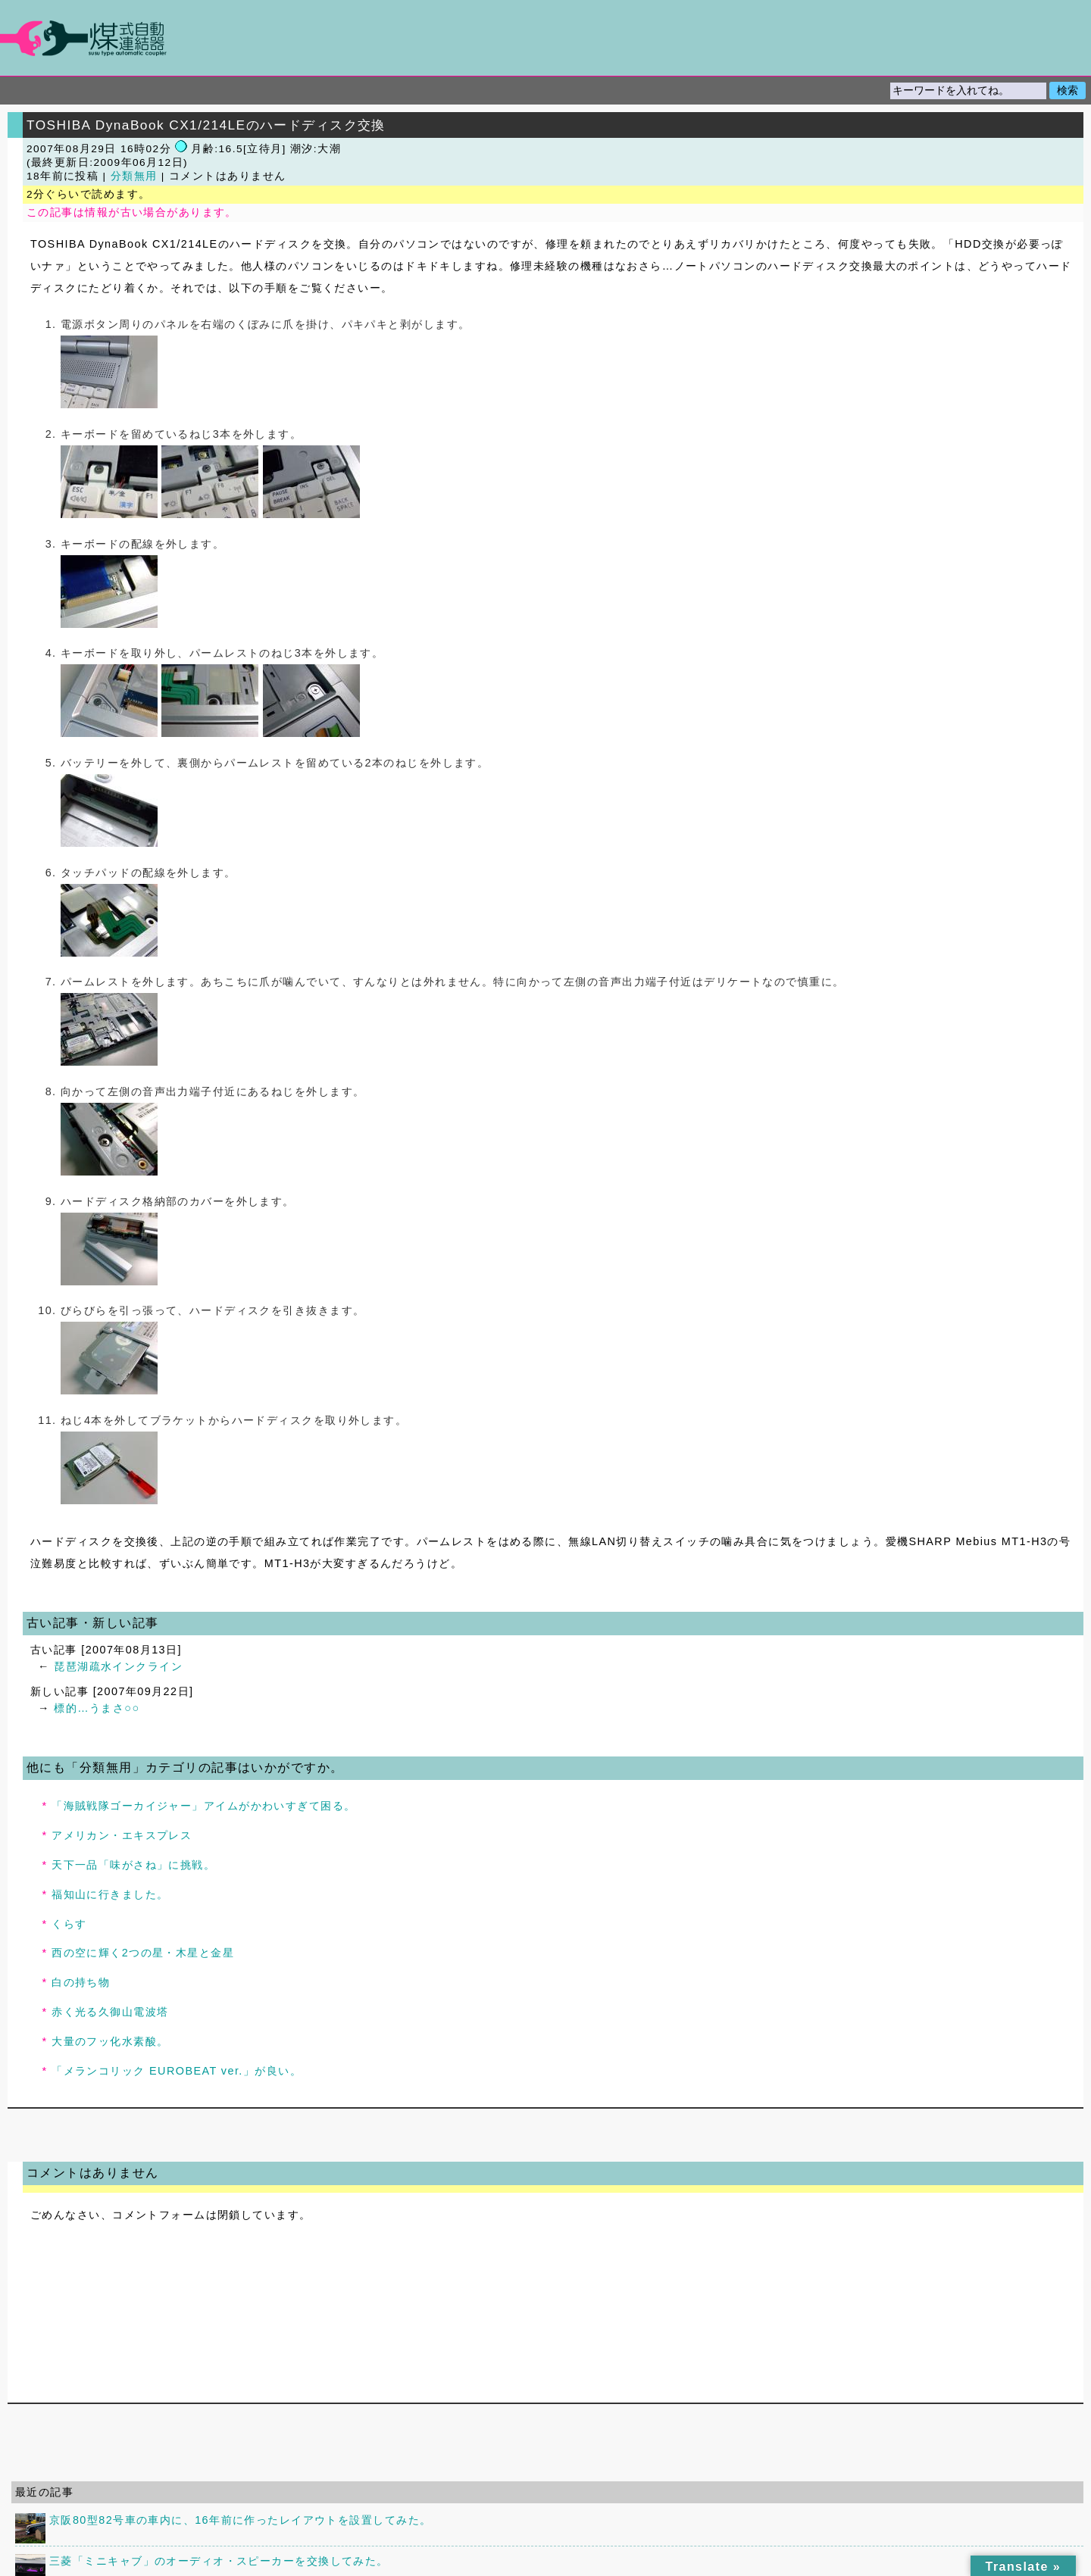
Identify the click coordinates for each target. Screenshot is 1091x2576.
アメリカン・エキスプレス (122, 1835)
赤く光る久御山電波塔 (110, 2012)
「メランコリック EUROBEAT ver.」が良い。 (177, 2071)
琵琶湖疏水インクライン (118, 1666)
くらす (69, 1924)
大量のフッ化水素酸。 (110, 2041)
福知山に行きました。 (110, 1894)
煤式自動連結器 (545, 38)
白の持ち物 (81, 1982)
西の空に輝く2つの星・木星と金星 (143, 1953)
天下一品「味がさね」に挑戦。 (133, 1865)
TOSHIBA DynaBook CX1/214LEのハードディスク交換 (206, 125)
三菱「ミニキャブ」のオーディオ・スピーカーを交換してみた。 (219, 2561)
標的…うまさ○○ (96, 1708)
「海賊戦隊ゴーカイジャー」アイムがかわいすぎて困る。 (203, 1806)
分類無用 (134, 176)
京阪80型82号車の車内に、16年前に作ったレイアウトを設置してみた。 (240, 2520)
